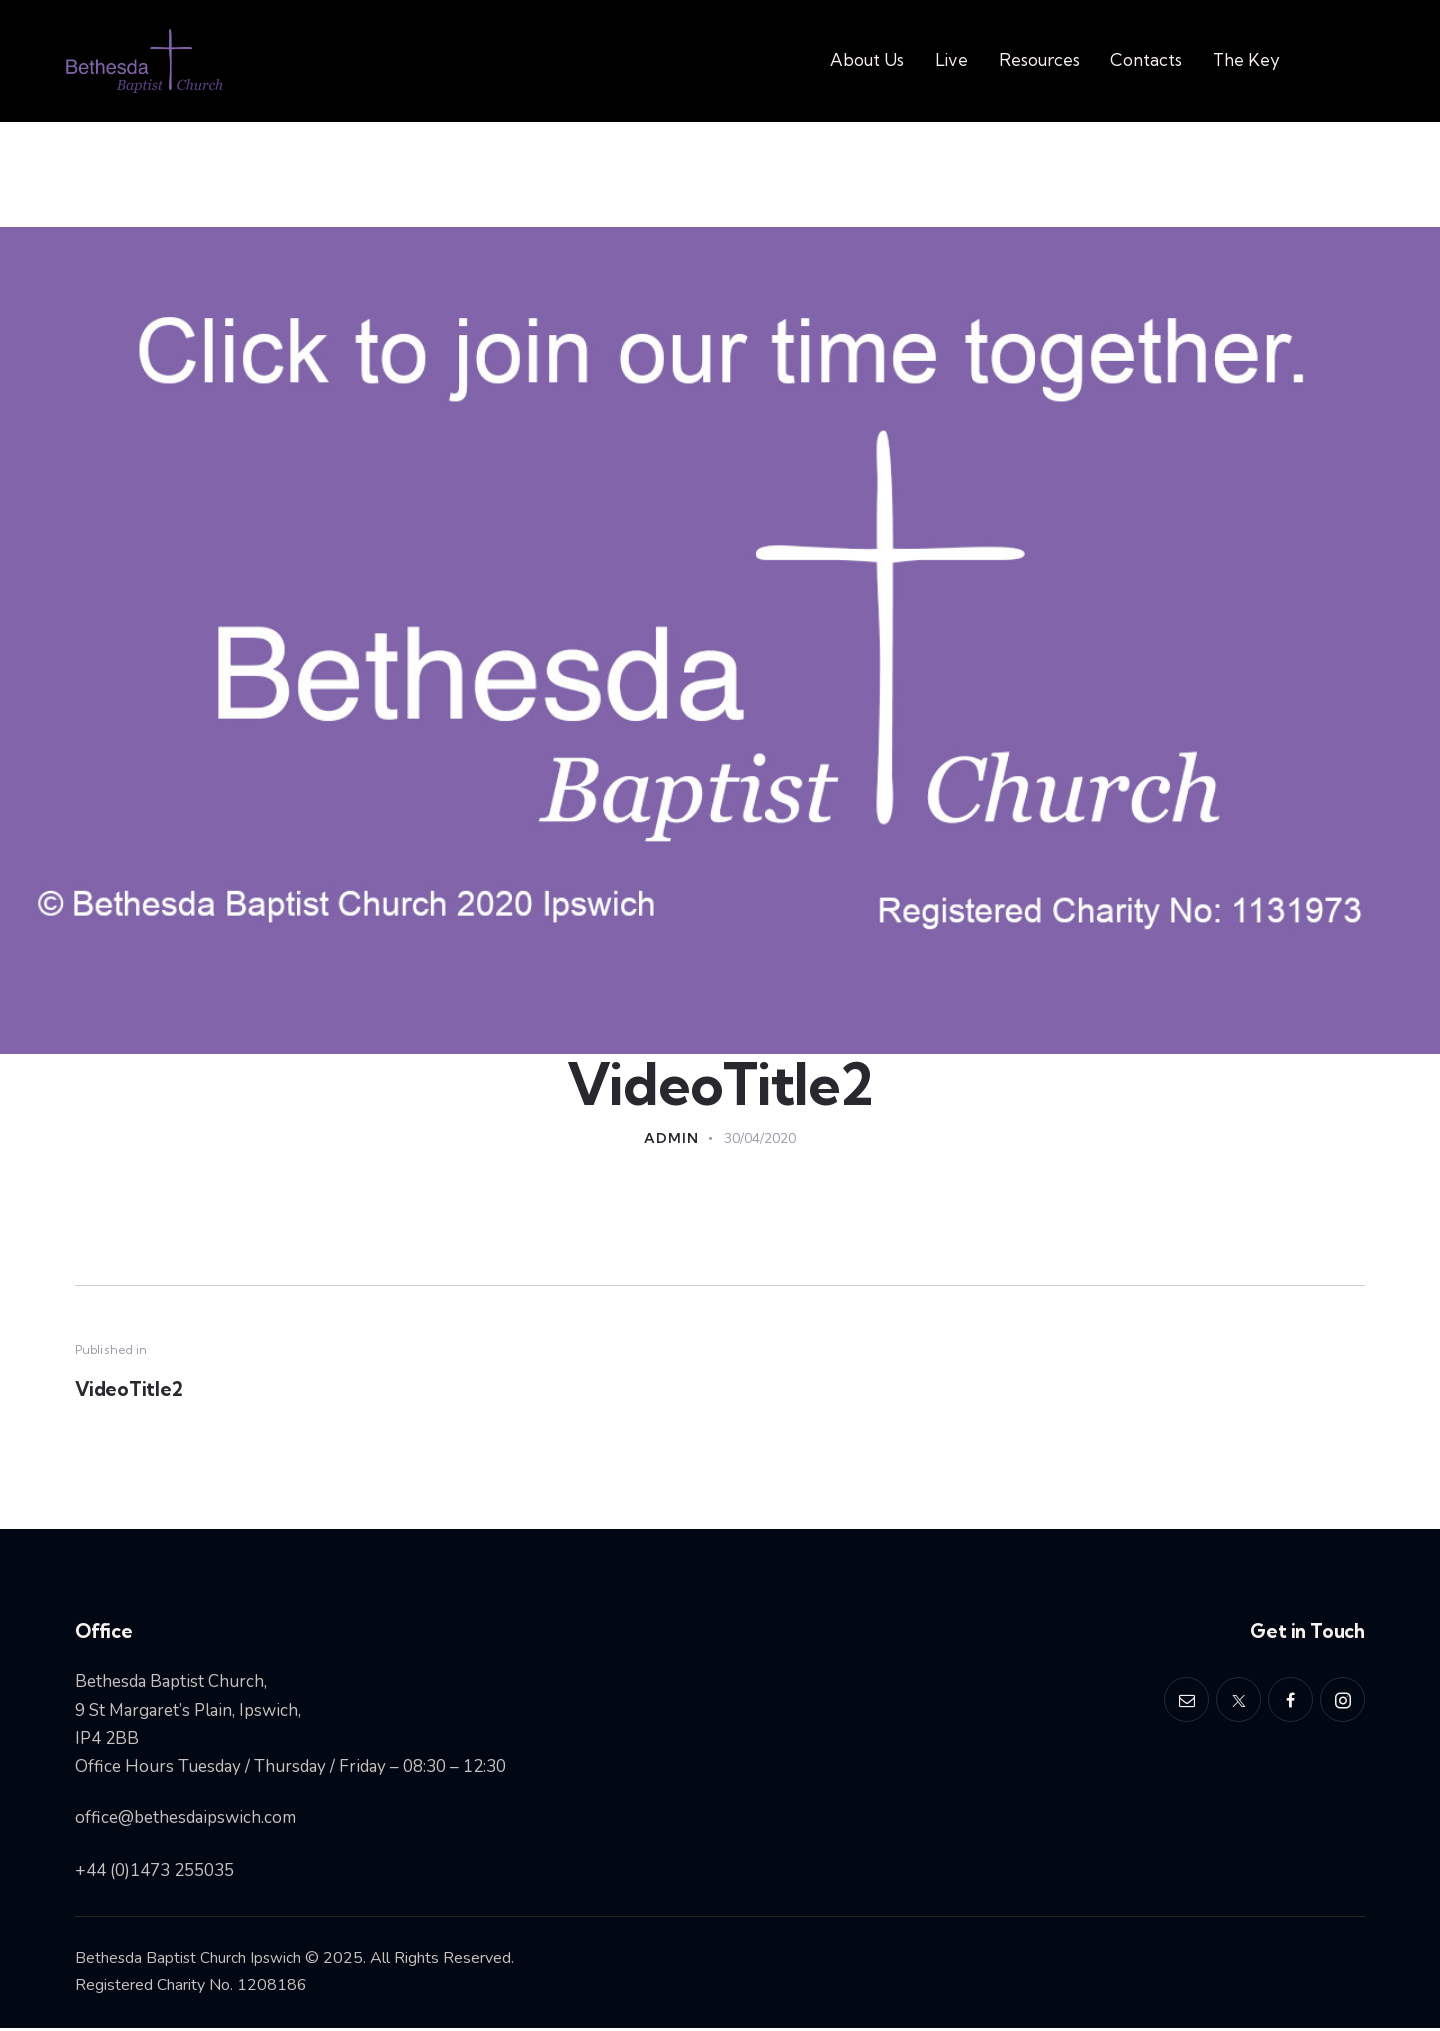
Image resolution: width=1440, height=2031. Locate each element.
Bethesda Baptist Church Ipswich (189, 1960)
